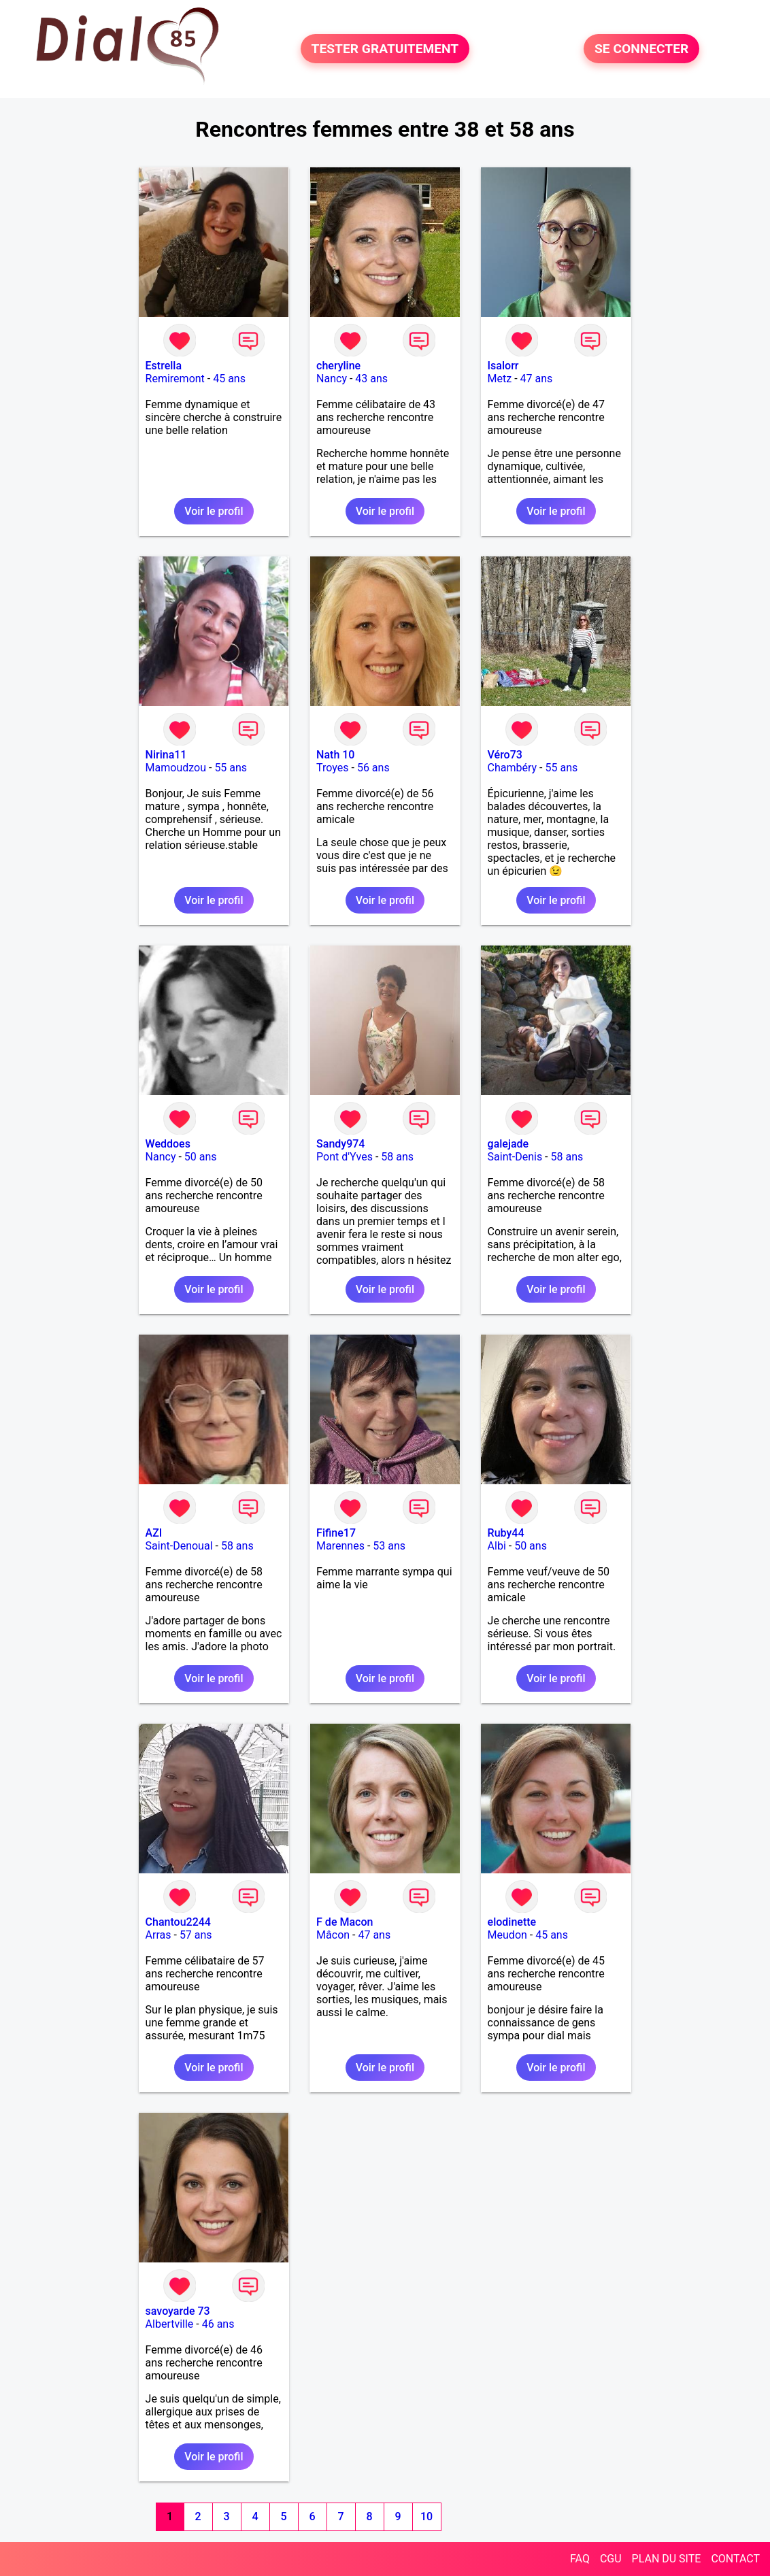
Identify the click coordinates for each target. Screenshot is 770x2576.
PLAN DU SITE (666, 2558)
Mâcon (333, 1934)
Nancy (331, 378)
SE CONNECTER (641, 48)
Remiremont (175, 378)
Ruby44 (506, 1532)
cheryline (338, 365)
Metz (500, 378)
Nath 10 (335, 754)
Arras (158, 1934)
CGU (611, 2558)
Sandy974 (340, 1143)
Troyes (332, 767)
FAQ (580, 2558)
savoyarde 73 (178, 2311)
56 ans (373, 767)
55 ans (230, 767)
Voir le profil (213, 511)
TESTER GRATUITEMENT (385, 48)
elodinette (512, 1922)
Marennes (340, 1545)
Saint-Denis (515, 1156)
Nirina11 (166, 754)
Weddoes (168, 1143)
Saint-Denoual (179, 1545)
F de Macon (344, 1922)
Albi (497, 1545)
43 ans (371, 378)
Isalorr (503, 365)
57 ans (196, 1934)
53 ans (389, 1545)
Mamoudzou (176, 767)
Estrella (164, 365)
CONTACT (735, 2558)
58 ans (397, 1156)
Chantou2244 (178, 1922)
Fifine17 (336, 1532)
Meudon (507, 1934)
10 (426, 2516)
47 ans (536, 378)
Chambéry (512, 767)
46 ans (218, 2324)
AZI (154, 1532)
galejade (508, 1143)
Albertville (170, 2324)
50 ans (200, 1156)
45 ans (229, 378)
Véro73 (505, 754)
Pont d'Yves (344, 1156)
